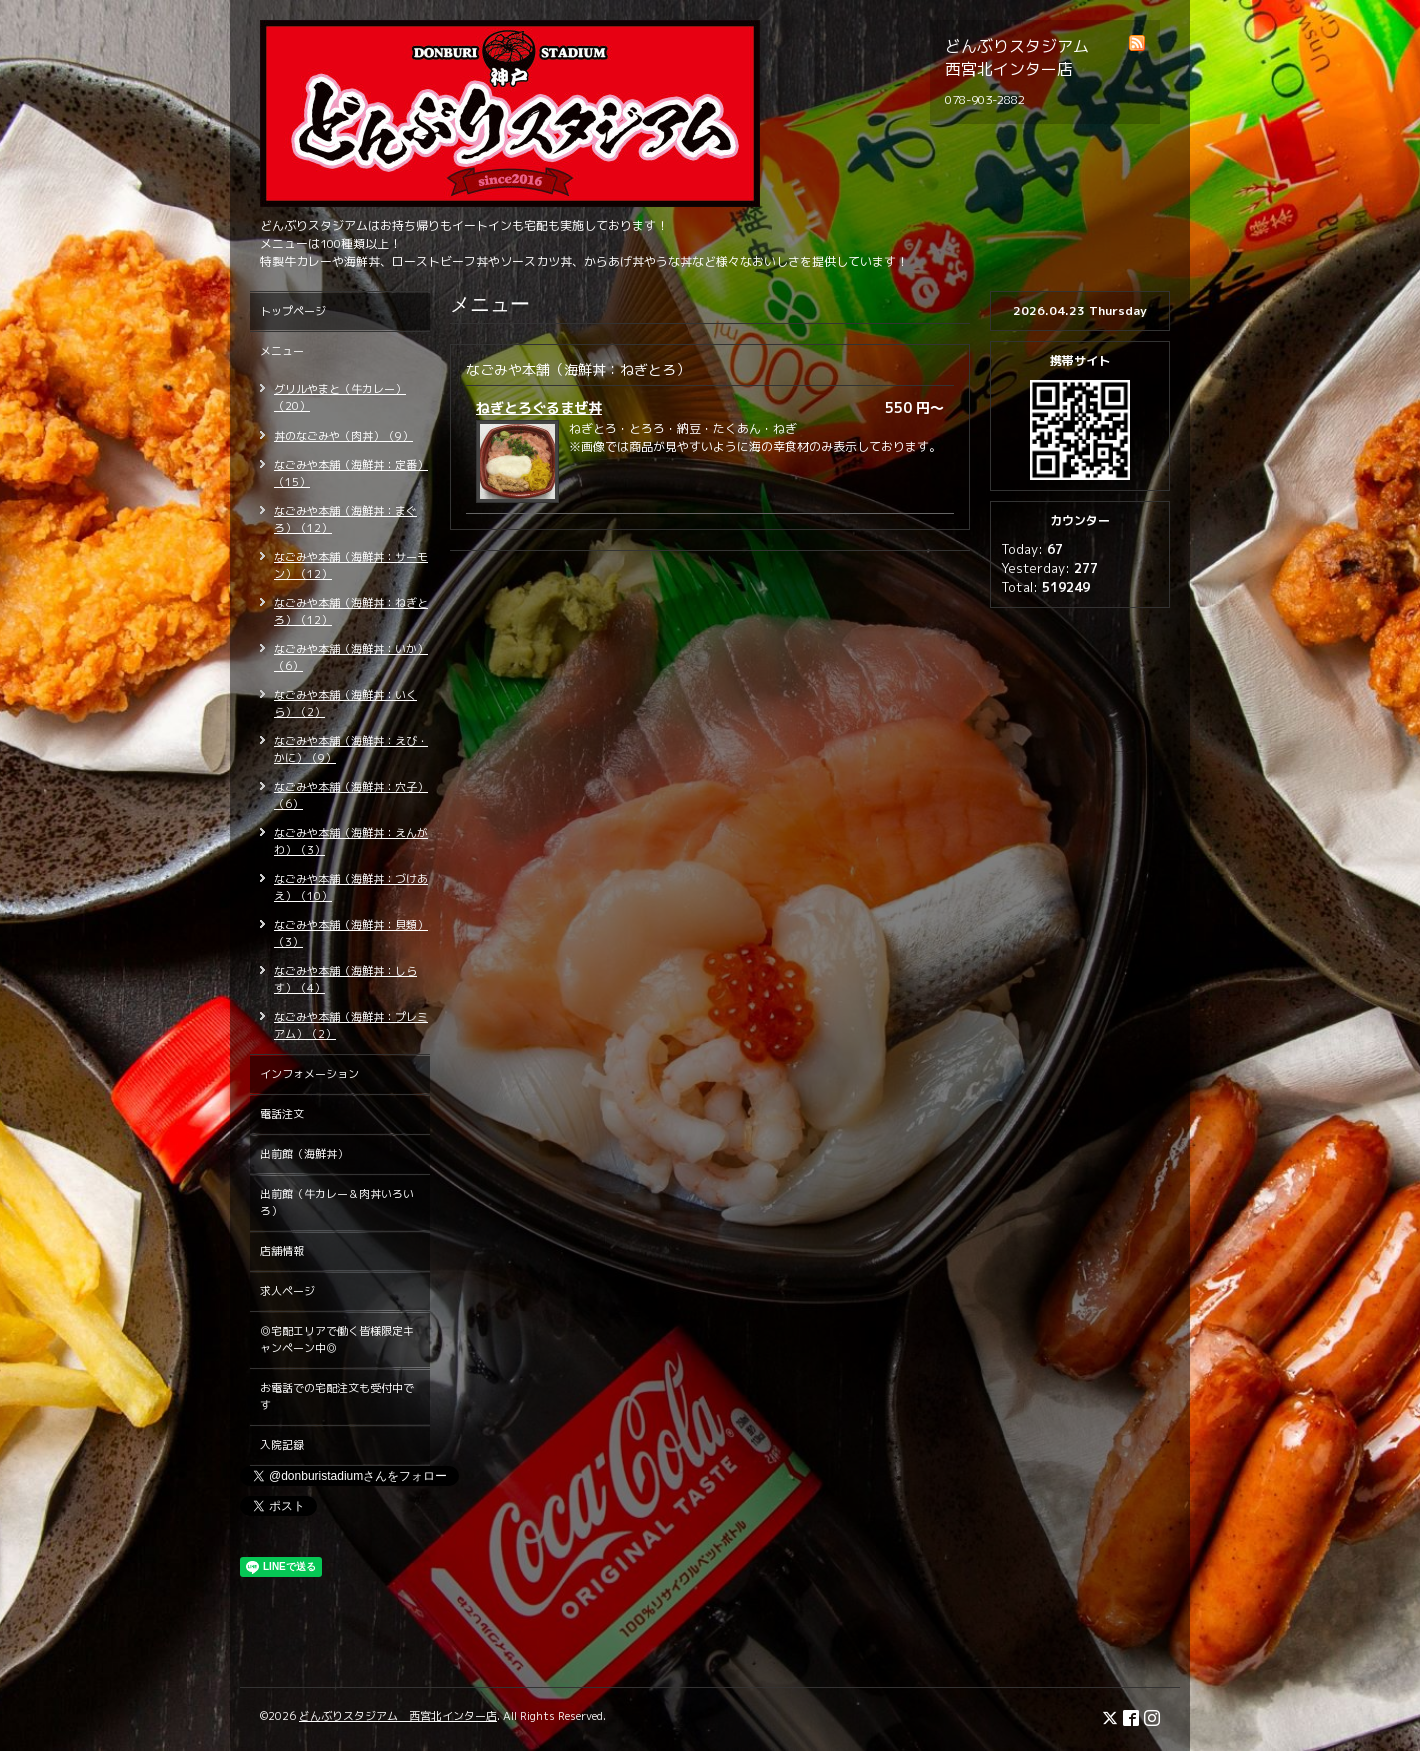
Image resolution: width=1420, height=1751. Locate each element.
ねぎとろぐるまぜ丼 (539, 407)
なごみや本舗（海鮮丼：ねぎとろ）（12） (351, 611)
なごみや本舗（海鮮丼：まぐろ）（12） (345, 519)
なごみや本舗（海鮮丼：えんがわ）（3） (351, 841)
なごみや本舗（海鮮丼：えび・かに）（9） (351, 749)
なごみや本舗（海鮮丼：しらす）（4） (345, 979)
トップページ (293, 311)
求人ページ (287, 1291)
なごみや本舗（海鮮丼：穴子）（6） (351, 795)
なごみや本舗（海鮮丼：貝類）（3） (351, 933)
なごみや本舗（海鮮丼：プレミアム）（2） (351, 1025)
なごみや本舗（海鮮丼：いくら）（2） (345, 703)
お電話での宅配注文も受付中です (337, 1396)
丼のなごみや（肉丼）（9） (343, 436)
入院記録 (282, 1445)
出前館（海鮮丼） (304, 1154)
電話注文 (282, 1114)
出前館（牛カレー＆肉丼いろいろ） (337, 1202)
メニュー (282, 351)
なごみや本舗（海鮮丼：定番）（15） (351, 473)
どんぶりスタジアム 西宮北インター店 (398, 1716)
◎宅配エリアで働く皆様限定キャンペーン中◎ (337, 1339)
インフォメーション (309, 1074)
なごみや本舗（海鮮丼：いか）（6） (351, 657)
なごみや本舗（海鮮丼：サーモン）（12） (351, 565)
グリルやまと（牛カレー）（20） (340, 397)
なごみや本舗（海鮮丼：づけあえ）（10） (351, 887)
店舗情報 (282, 1251)
